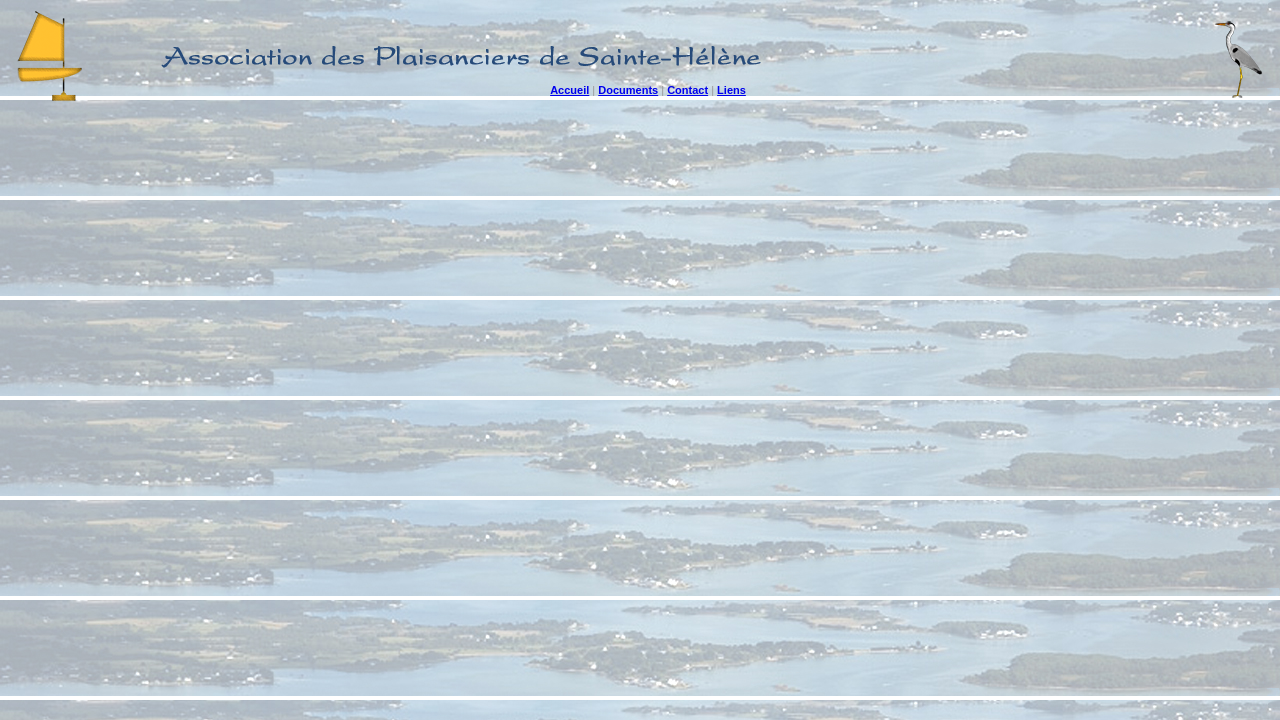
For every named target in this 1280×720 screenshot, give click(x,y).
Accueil (569, 90)
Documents (628, 90)
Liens (731, 90)
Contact (687, 90)
